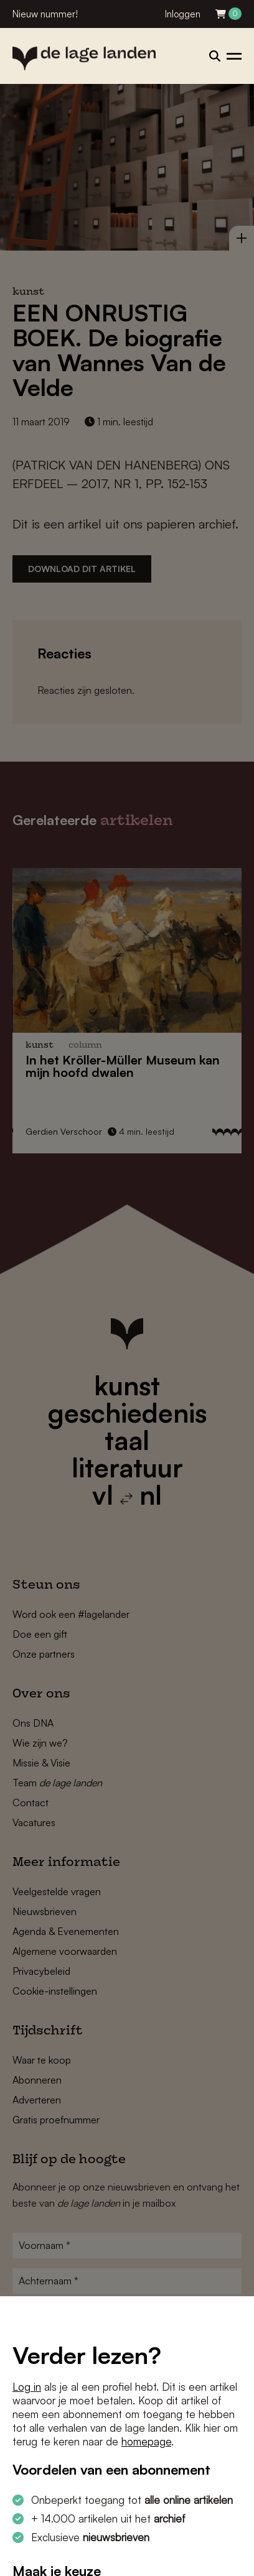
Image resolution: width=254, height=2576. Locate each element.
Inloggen (182, 14)
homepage (146, 2441)
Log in (26, 2386)
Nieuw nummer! (45, 14)
